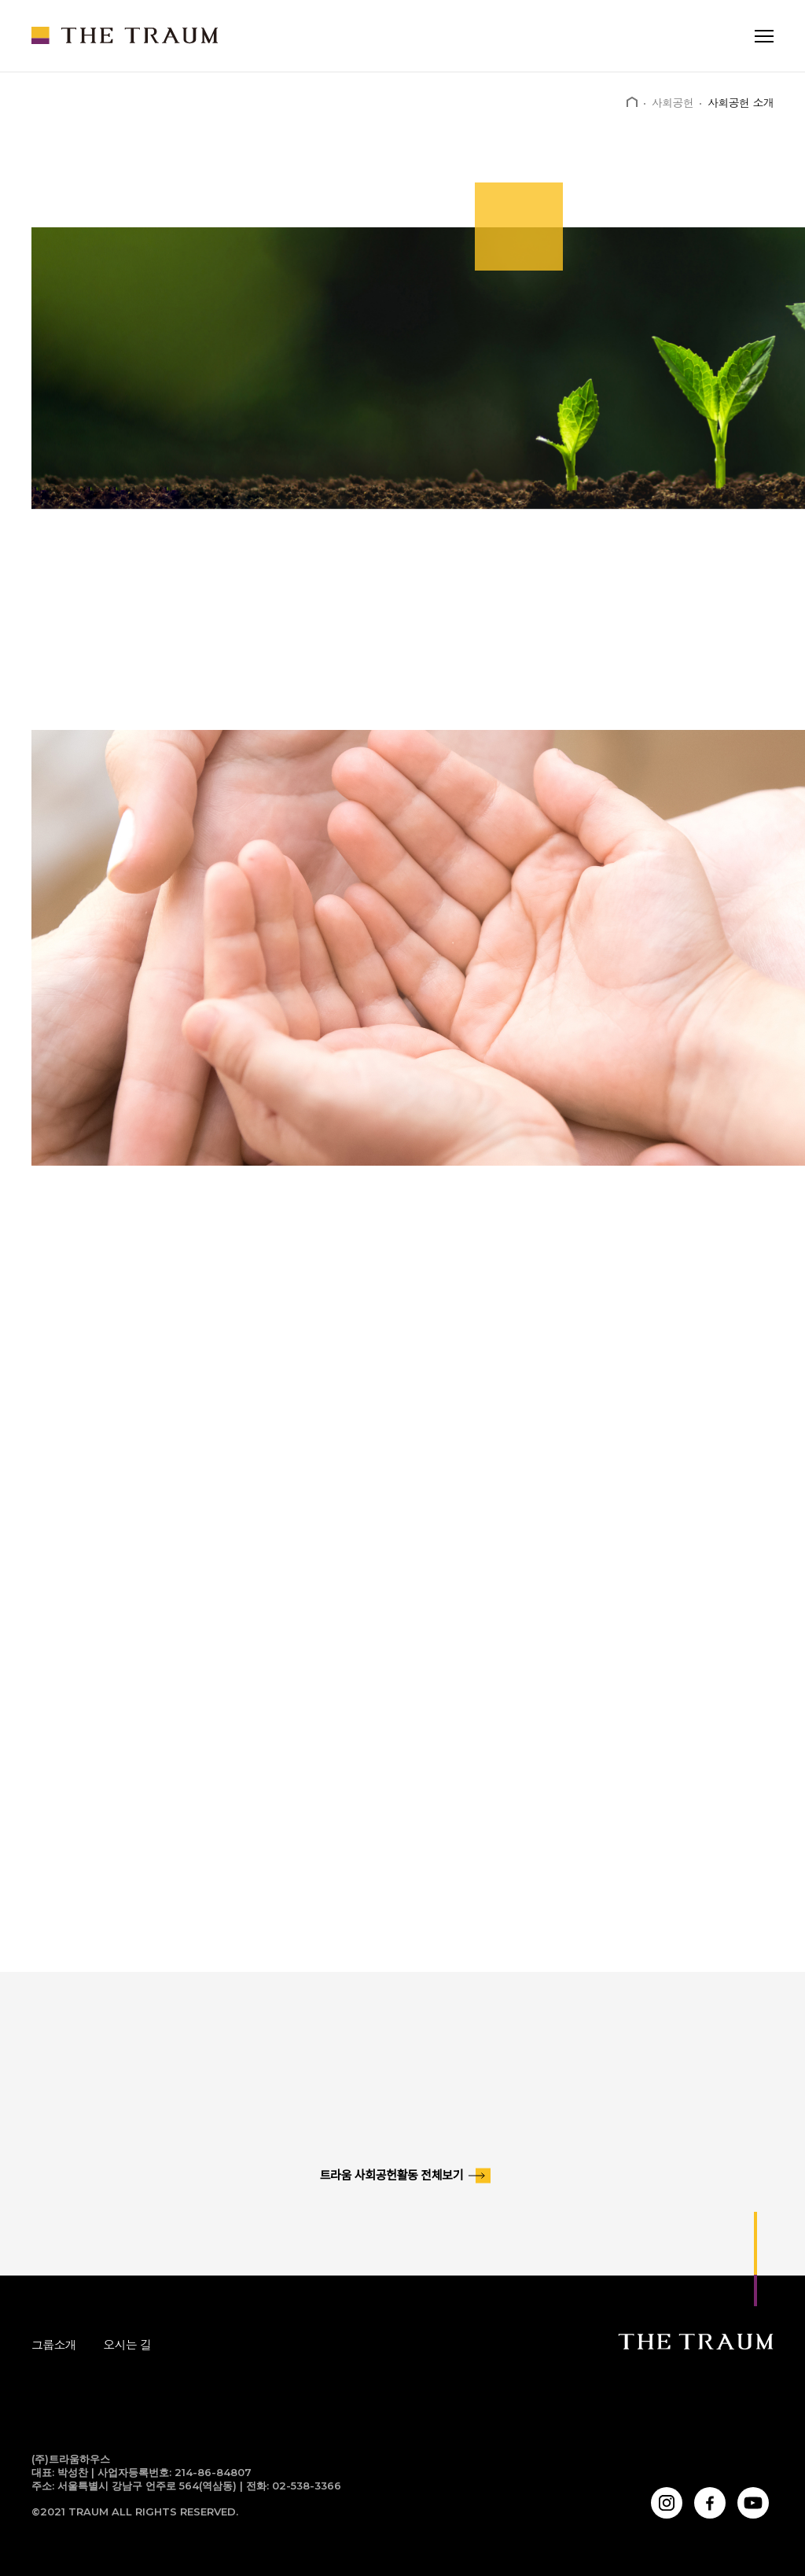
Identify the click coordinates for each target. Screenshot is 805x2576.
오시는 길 (127, 2344)
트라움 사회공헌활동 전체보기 (391, 2176)
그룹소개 (53, 2344)
